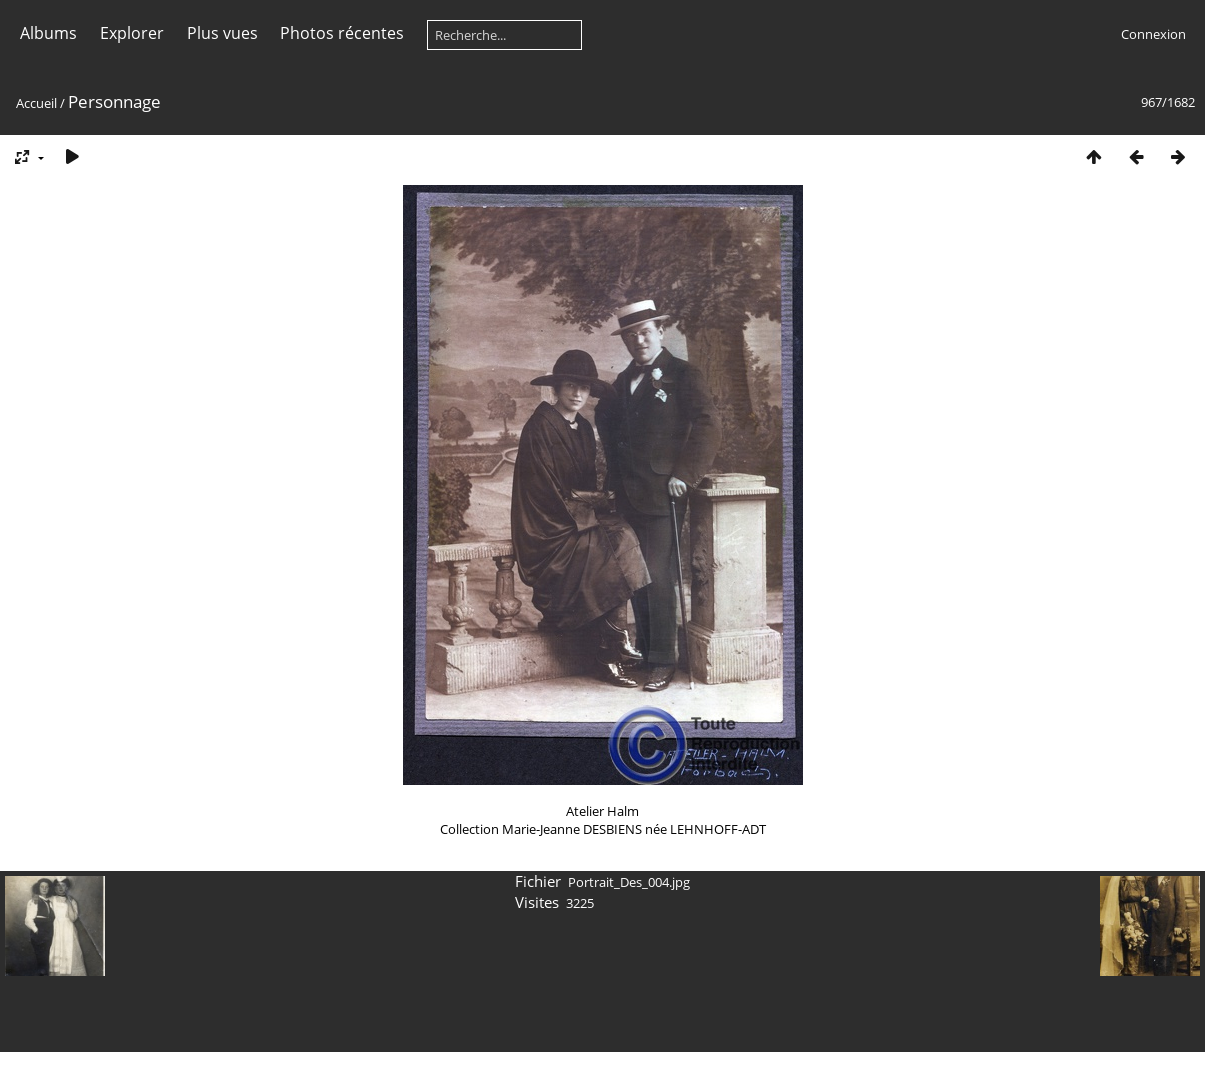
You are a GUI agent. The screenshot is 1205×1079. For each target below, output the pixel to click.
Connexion (1153, 34)
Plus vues (222, 33)
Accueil (36, 103)
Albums (48, 33)
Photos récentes (342, 33)
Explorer (132, 33)
